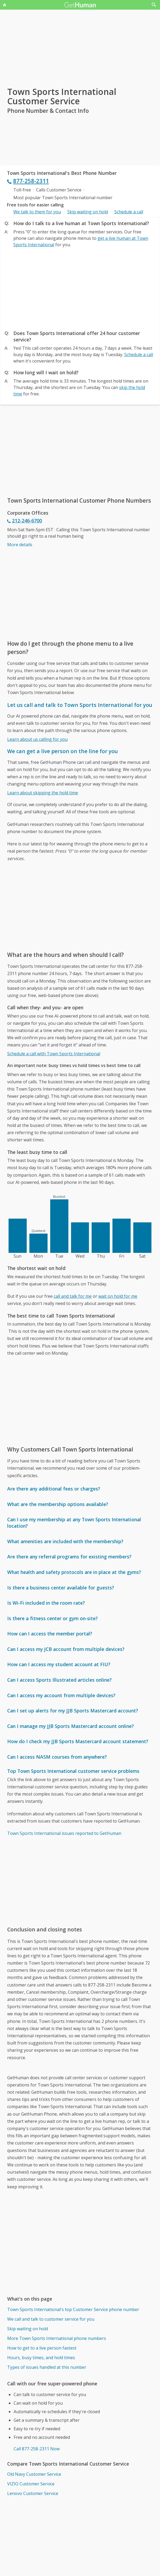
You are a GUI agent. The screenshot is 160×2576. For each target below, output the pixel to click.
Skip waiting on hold (87, 212)
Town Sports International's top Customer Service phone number (73, 2309)
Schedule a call (128, 212)
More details (19, 545)
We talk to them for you (37, 212)
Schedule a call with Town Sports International (53, 1054)
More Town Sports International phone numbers (56, 2338)
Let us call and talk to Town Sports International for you (79, 705)
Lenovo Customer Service (32, 2493)
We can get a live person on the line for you (62, 751)
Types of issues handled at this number (46, 2367)
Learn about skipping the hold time (42, 793)
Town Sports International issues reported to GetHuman (64, 1833)
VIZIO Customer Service (30, 2484)
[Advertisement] (80, 287)
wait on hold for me (117, 1296)
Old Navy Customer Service (34, 2474)
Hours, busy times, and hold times (41, 2358)
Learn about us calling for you (37, 739)
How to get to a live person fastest (41, 2348)
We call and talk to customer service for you (50, 2319)
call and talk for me (73, 1296)
